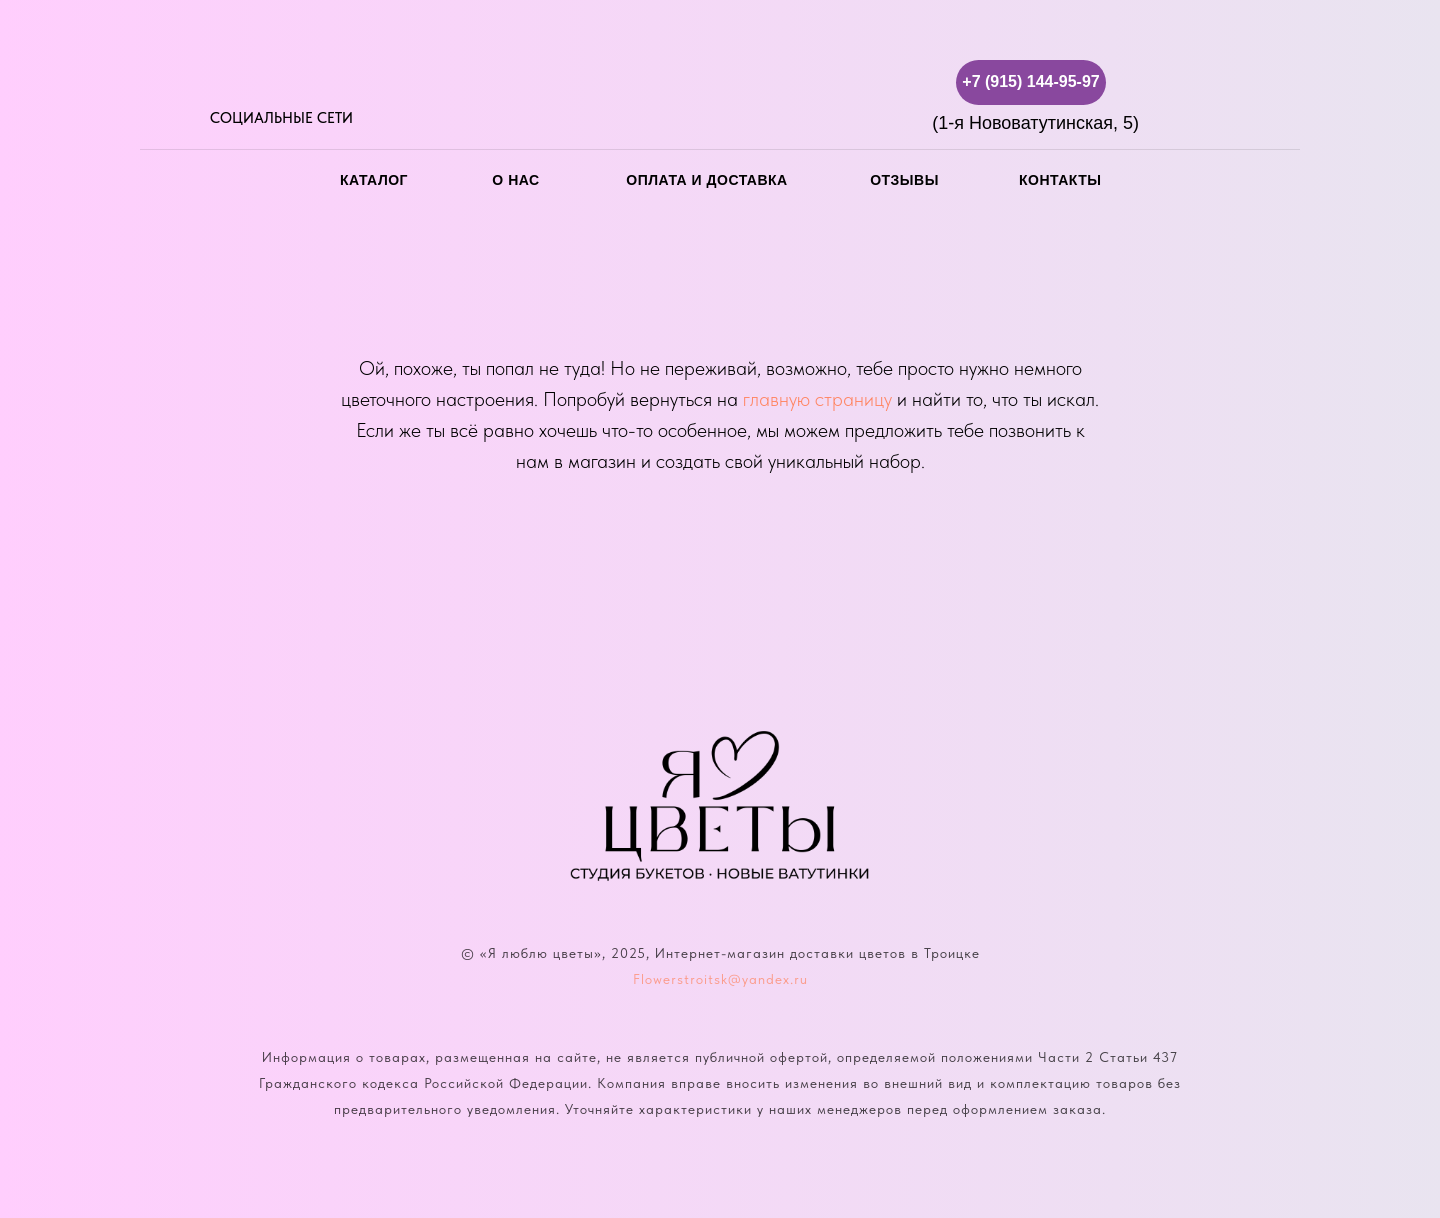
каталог (374, 180)
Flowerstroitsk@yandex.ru (720, 979)
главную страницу (817, 399)
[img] (222, 82)
